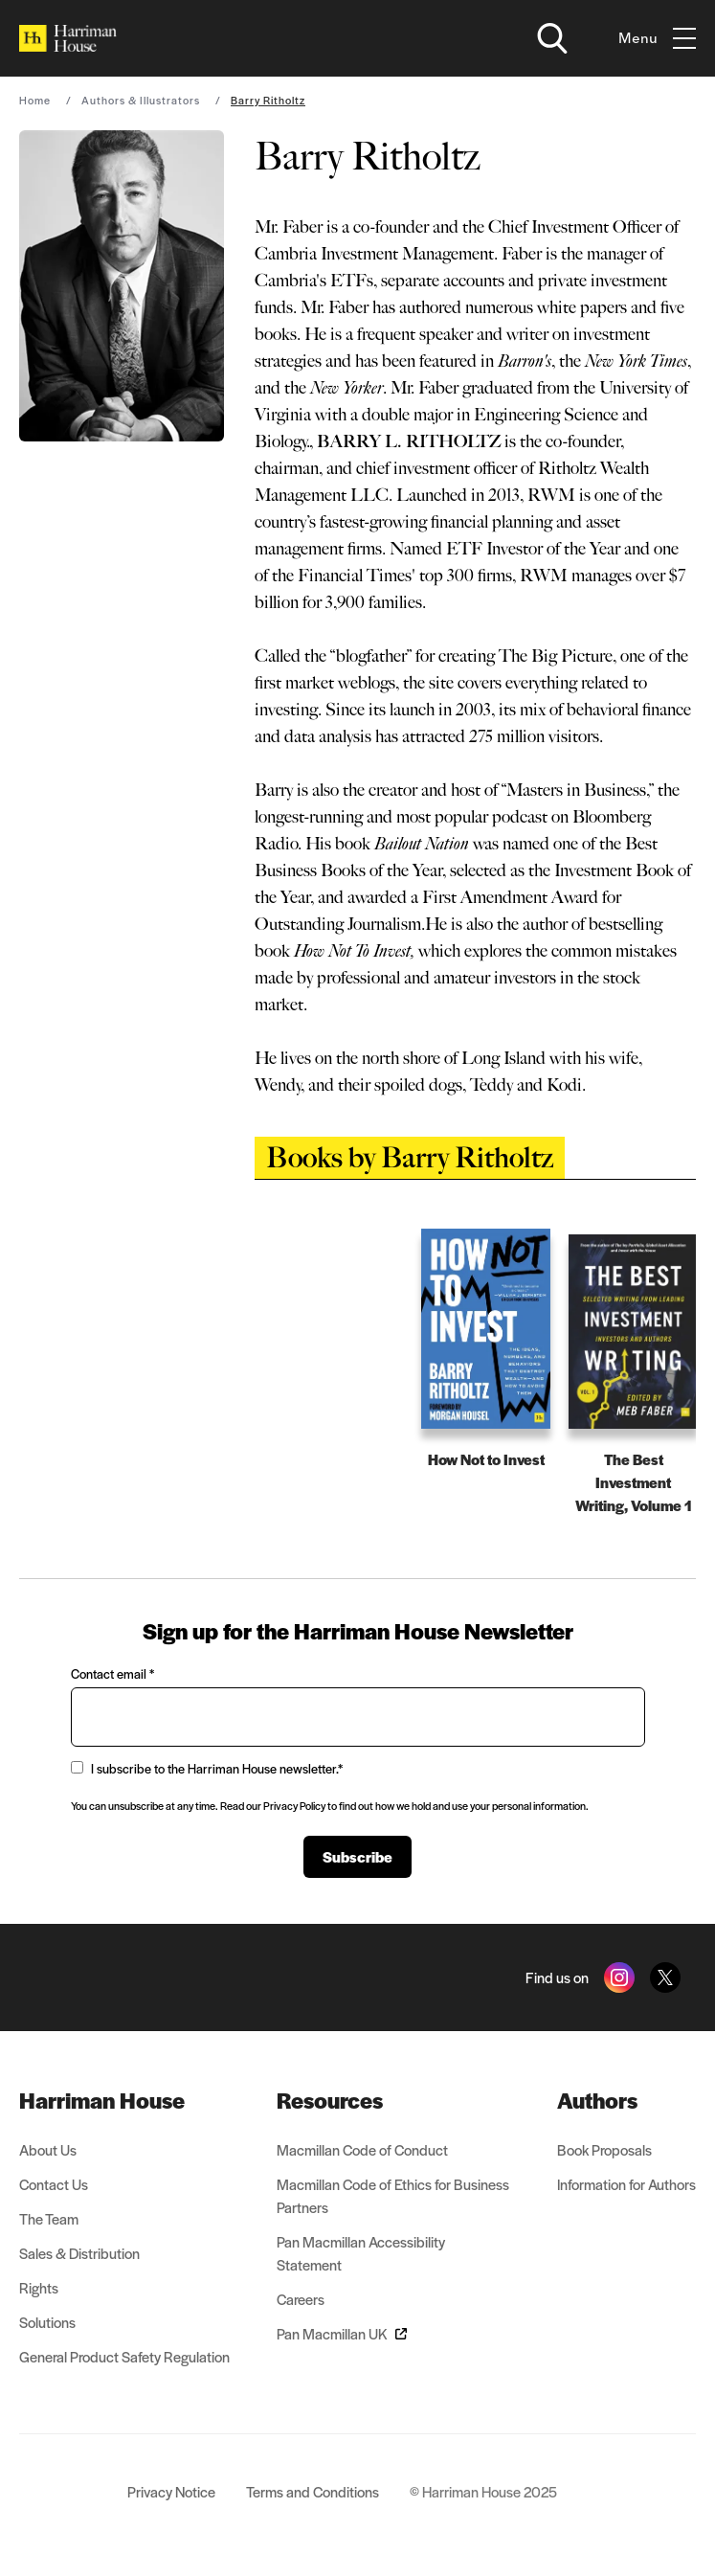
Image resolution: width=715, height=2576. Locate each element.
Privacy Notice (171, 2491)
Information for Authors (626, 2184)
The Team (48, 2218)
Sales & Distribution (79, 2253)
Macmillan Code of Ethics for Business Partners (393, 2195)
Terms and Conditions (312, 2491)
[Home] (68, 38)
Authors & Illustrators (140, 99)
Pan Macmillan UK (342, 2333)
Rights (38, 2287)
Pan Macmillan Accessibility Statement (361, 2252)
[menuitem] (124, 2100)
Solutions (47, 2322)
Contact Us (53, 2184)
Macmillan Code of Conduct (362, 2149)
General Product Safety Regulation (124, 2356)
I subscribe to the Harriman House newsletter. (207, 1768)
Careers (300, 2299)
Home (35, 99)
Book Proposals (604, 2149)
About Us (48, 2149)
